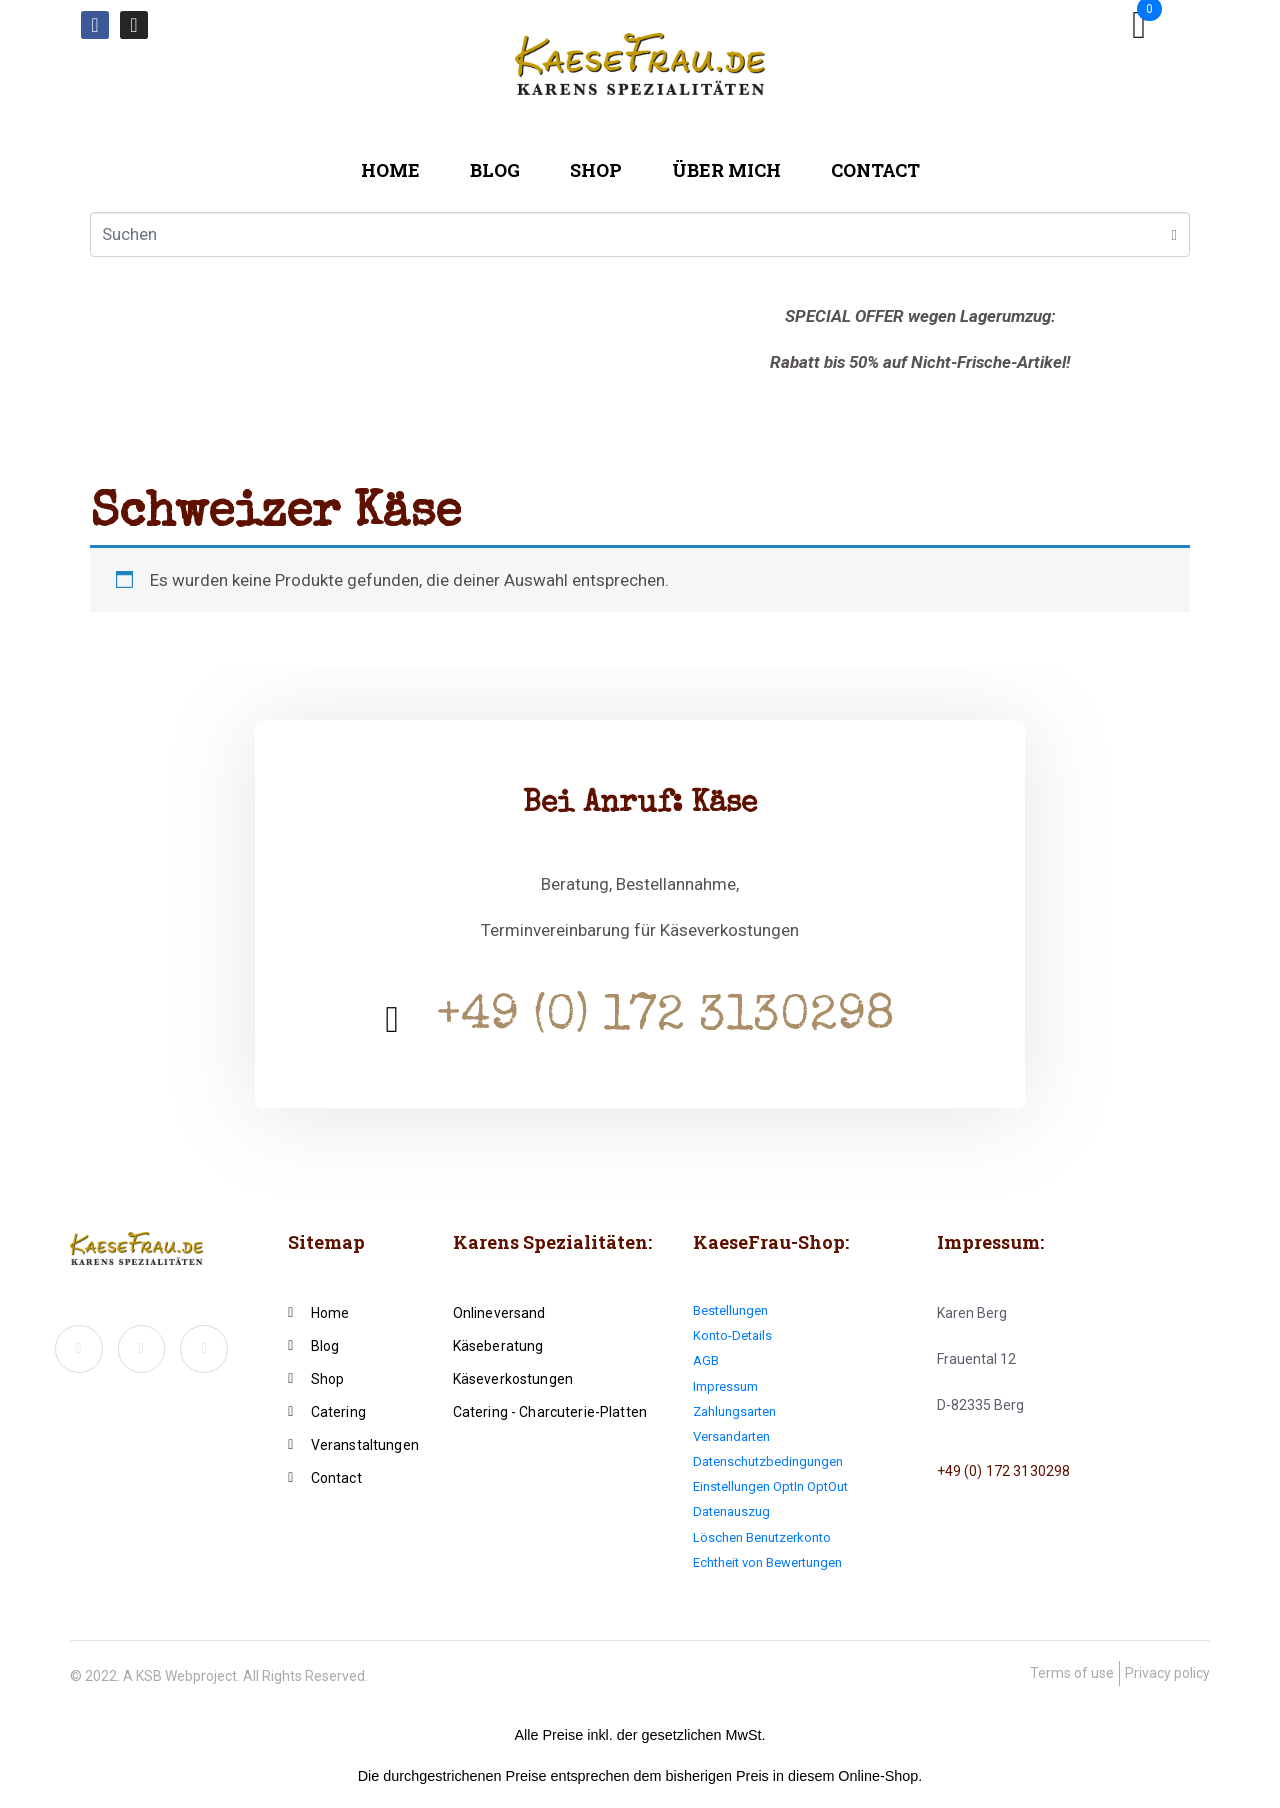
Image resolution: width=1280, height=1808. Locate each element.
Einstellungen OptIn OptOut (770, 1486)
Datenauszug (731, 1511)
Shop (596, 170)
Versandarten (731, 1436)
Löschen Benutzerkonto (762, 1537)
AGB (706, 1360)
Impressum (725, 1386)
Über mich (726, 170)
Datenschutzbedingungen (768, 1461)
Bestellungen (730, 1310)
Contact (875, 170)
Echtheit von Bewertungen (767, 1562)
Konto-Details (732, 1335)
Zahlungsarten (734, 1411)
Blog (495, 170)
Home (390, 170)
